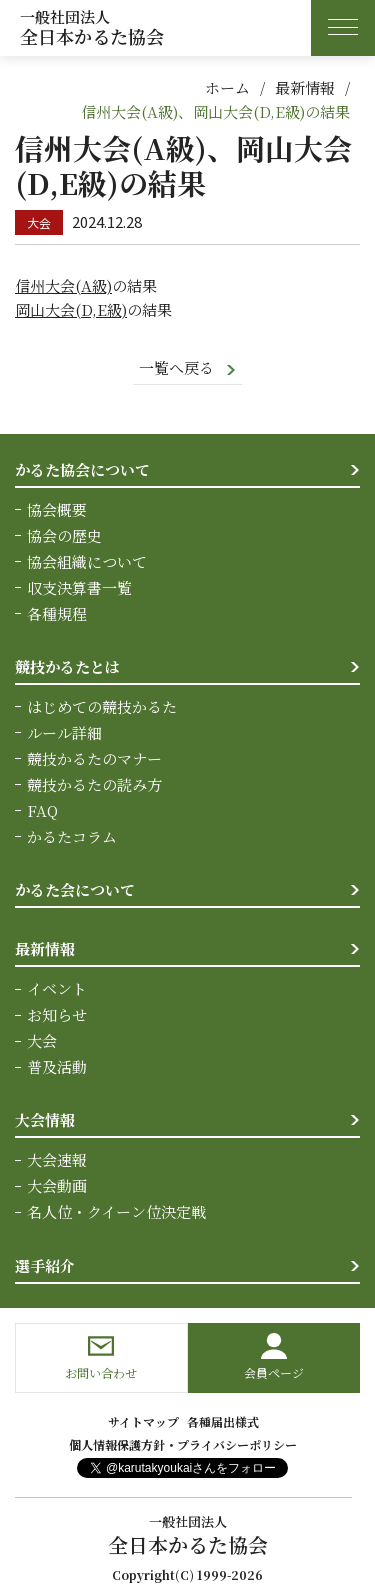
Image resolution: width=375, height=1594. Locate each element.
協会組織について (87, 561)
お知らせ (57, 1014)
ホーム (227, 87)
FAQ (42, 810)
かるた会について (75, 889)
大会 (42, 1040)
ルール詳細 (64, 732)
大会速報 (57, 1159)
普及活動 (57, 1066)
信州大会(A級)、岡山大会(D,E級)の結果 (215, 111)
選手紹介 (45, 1265)
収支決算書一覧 (79, 587)
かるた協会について (82, 469)
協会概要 (57, 509)
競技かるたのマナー (94, 758)
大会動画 (57, 1185)
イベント (57, 988)
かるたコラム (72, 836)
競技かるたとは (67, 666)
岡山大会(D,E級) (71, 309)
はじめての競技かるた (102, 706)
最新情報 (305, 87)
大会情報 (45, 1119)
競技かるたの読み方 (94, 784)
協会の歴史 (64, 535)
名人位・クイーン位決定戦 (116, 1211)
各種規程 (57, 613)
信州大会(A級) (63, 285)
